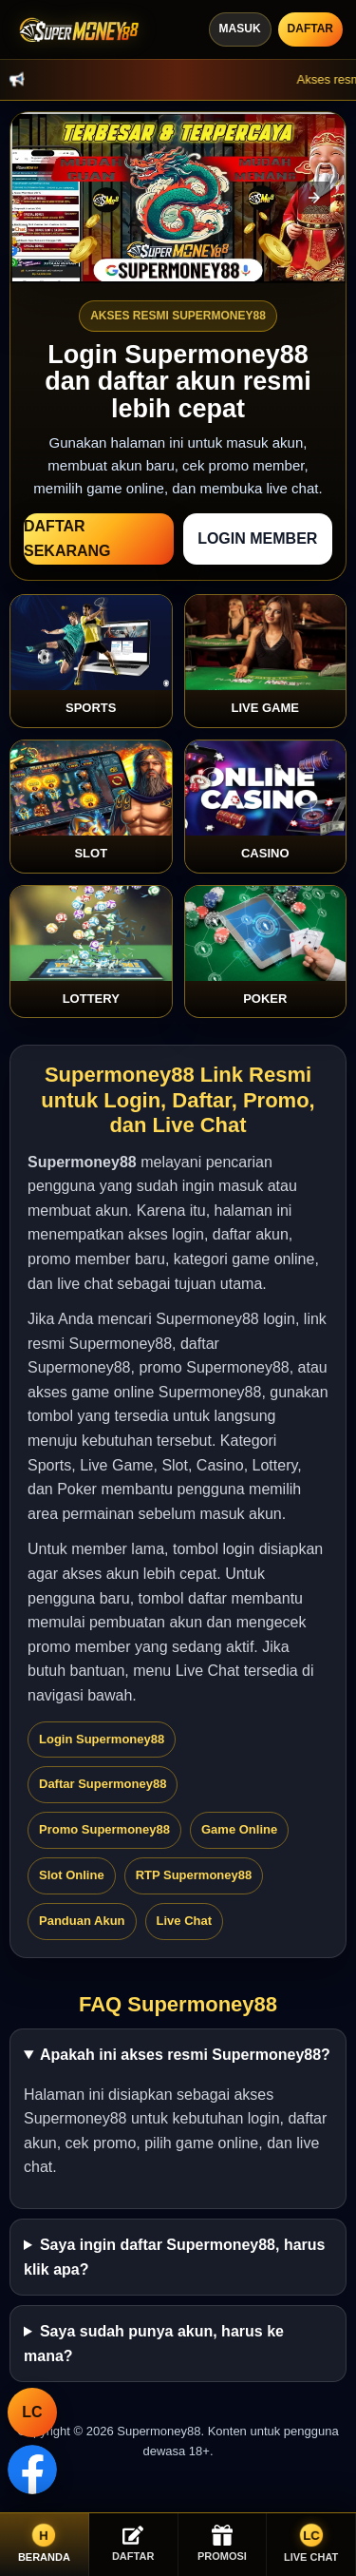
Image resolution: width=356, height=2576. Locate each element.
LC (32, 2412)
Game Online (239, 1829)
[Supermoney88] (76, 30)
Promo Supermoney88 (104, 1829)
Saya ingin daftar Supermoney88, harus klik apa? (174, 2257)
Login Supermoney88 (101, 1739)
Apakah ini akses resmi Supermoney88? (185, 2055)
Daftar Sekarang (67, 538)
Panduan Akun (82, 1920)
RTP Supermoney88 (194, 1875)
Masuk (240, 28)
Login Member (257, 538)
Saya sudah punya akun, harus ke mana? (154, 2343)
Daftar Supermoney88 (102, 1784)
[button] (314, 198)
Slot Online (71, 1875)
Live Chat (185, 1920)
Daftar (310, 28)
